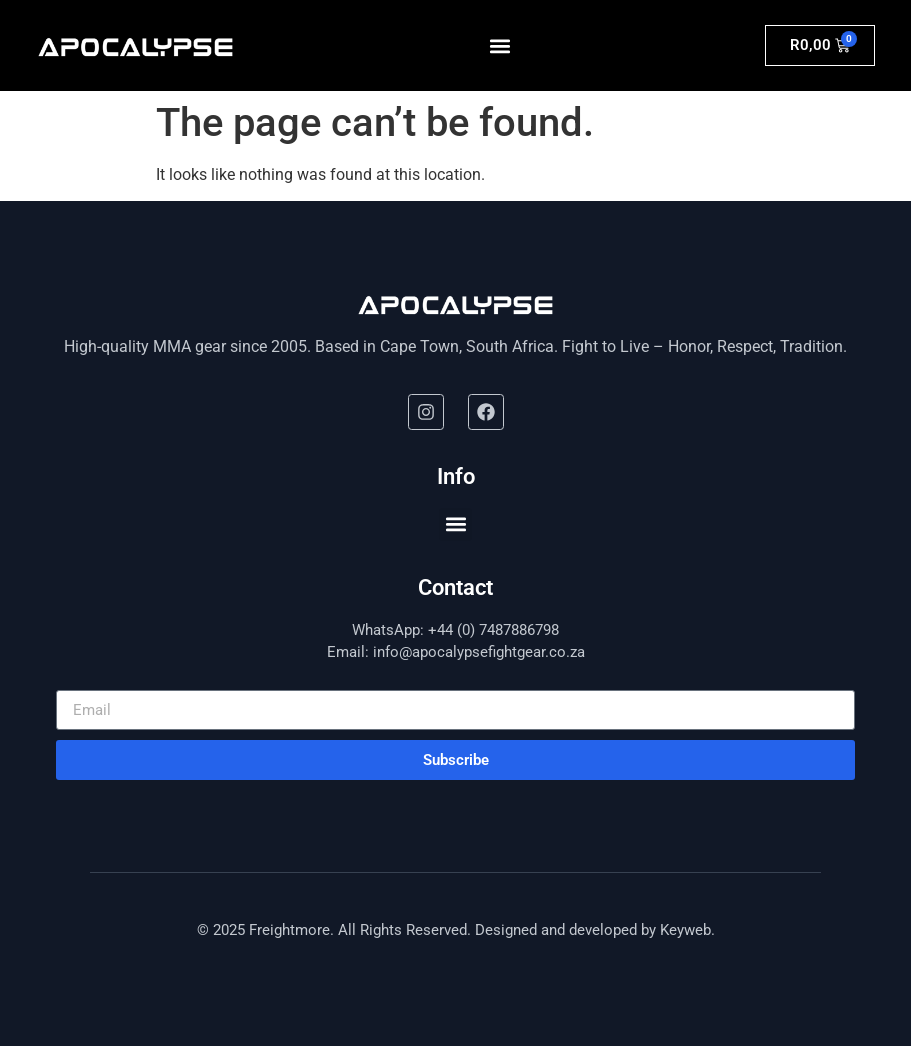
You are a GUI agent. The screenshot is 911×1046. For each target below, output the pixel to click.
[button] (500, 45)
